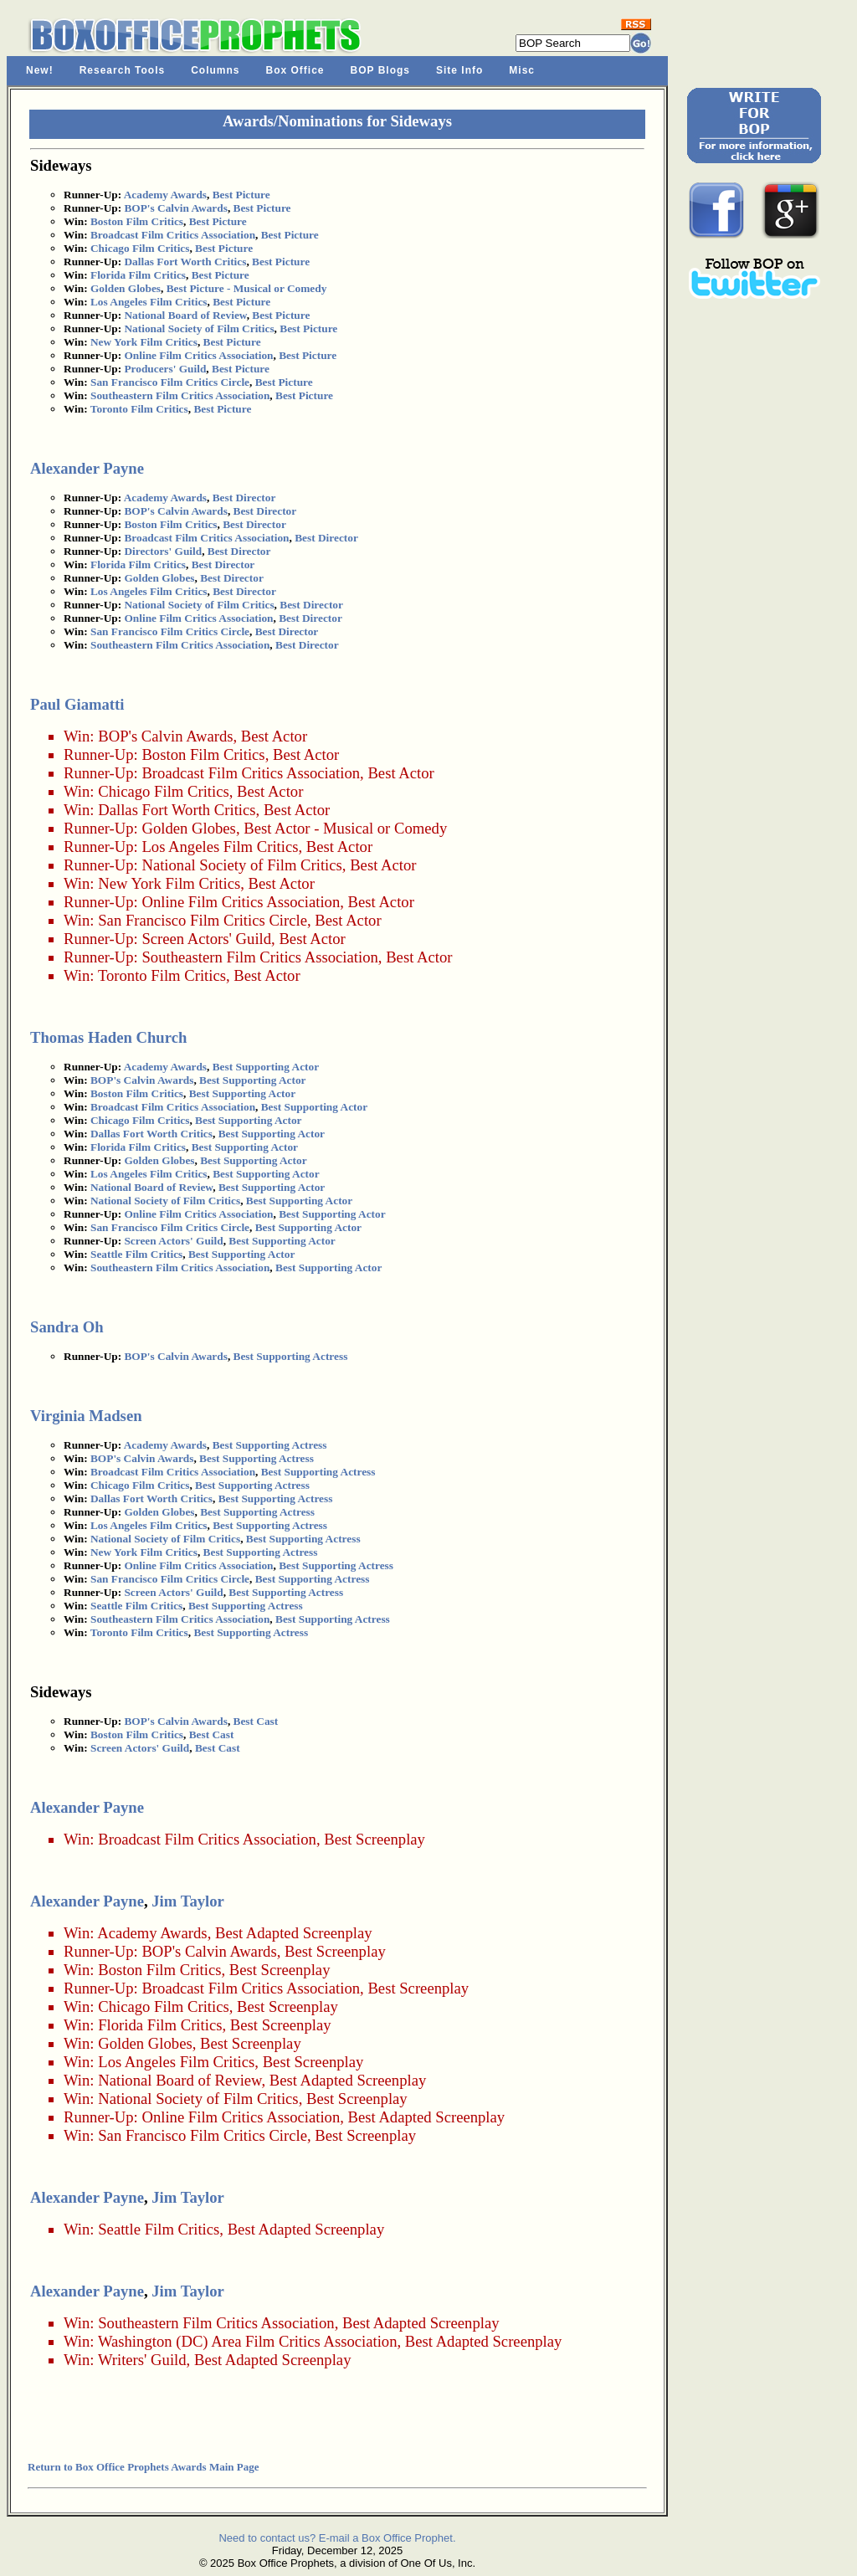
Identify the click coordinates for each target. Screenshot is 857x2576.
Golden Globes (125, 288)
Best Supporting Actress (290, 1356)
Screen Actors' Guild (206, 938)
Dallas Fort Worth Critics (185, 261)
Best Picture (241, 194)
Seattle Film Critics (136, 1254)
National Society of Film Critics (199, 328)
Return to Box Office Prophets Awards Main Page (143, 2467)
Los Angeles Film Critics (149, 301)
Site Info (459, 70)
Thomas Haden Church (108, 1037)
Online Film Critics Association (198, 355)
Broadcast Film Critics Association (172, 234)
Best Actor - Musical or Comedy (345, 828)
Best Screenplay (374, 1839)
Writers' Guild (142, 2359)
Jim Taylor (187, 1901)
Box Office (295, 70)
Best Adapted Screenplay (293, 1933)
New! (40, 70)
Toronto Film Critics (139, 409)
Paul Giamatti (77, 704)
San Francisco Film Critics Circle (169, 382)
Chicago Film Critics (139, 248)
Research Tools (122, 70)
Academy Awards (165, 194)
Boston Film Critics (136, 221)
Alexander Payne (87, 468)
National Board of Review (185, 315)
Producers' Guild (165, 368)
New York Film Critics (144, 342)
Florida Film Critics (138, 275)
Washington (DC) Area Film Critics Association (248, 2341)
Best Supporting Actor (266, 1066)
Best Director (244, 497)
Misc (522, 70)
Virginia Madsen (86, 1415)
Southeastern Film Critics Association (179, 395)
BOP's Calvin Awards (175, 208)
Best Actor (274, 736)
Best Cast (256, 1721)
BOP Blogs (380, 70)
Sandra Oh (67, 1327)
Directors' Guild (163, 551)
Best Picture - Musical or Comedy (247, 288)
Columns (215, 70)
